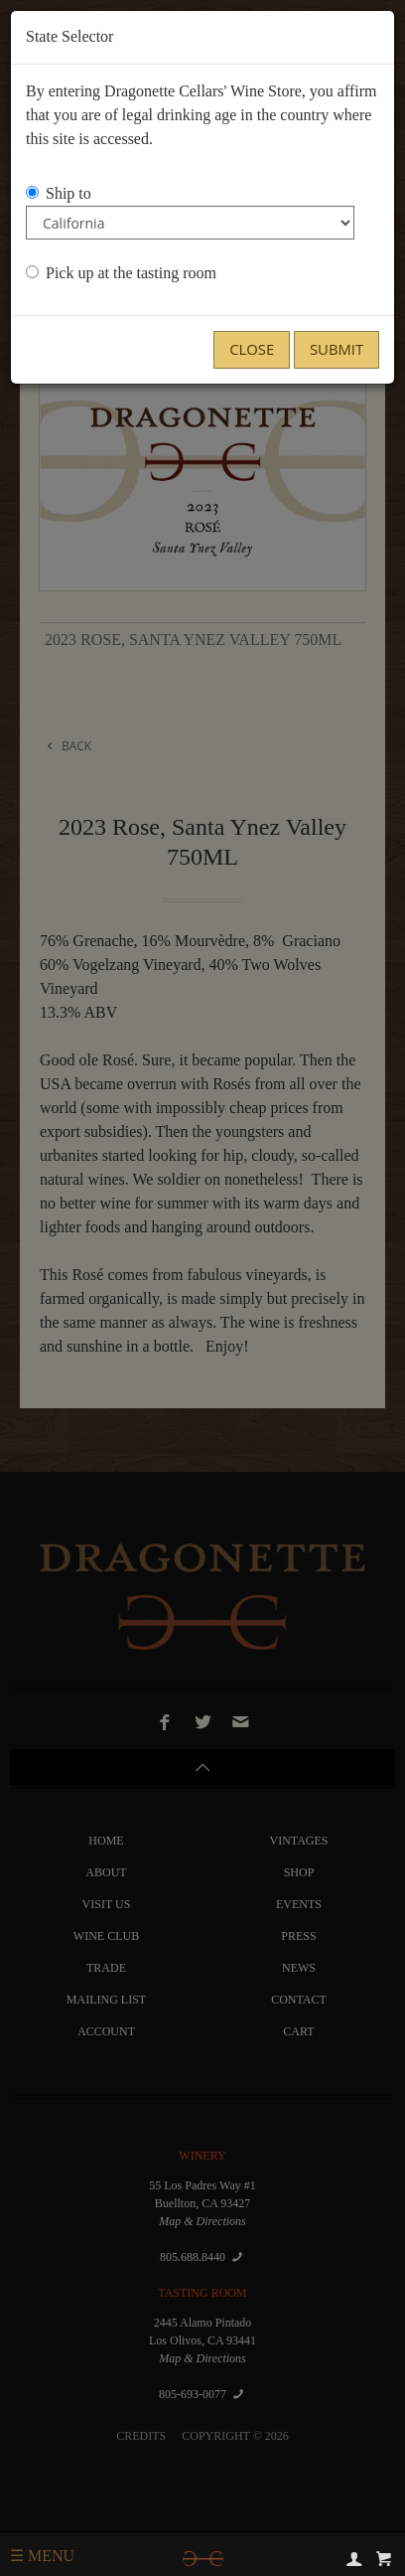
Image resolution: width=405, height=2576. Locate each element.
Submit (336, 349)
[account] (354, 2558)
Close (251, 349)
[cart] (384, 2558)
